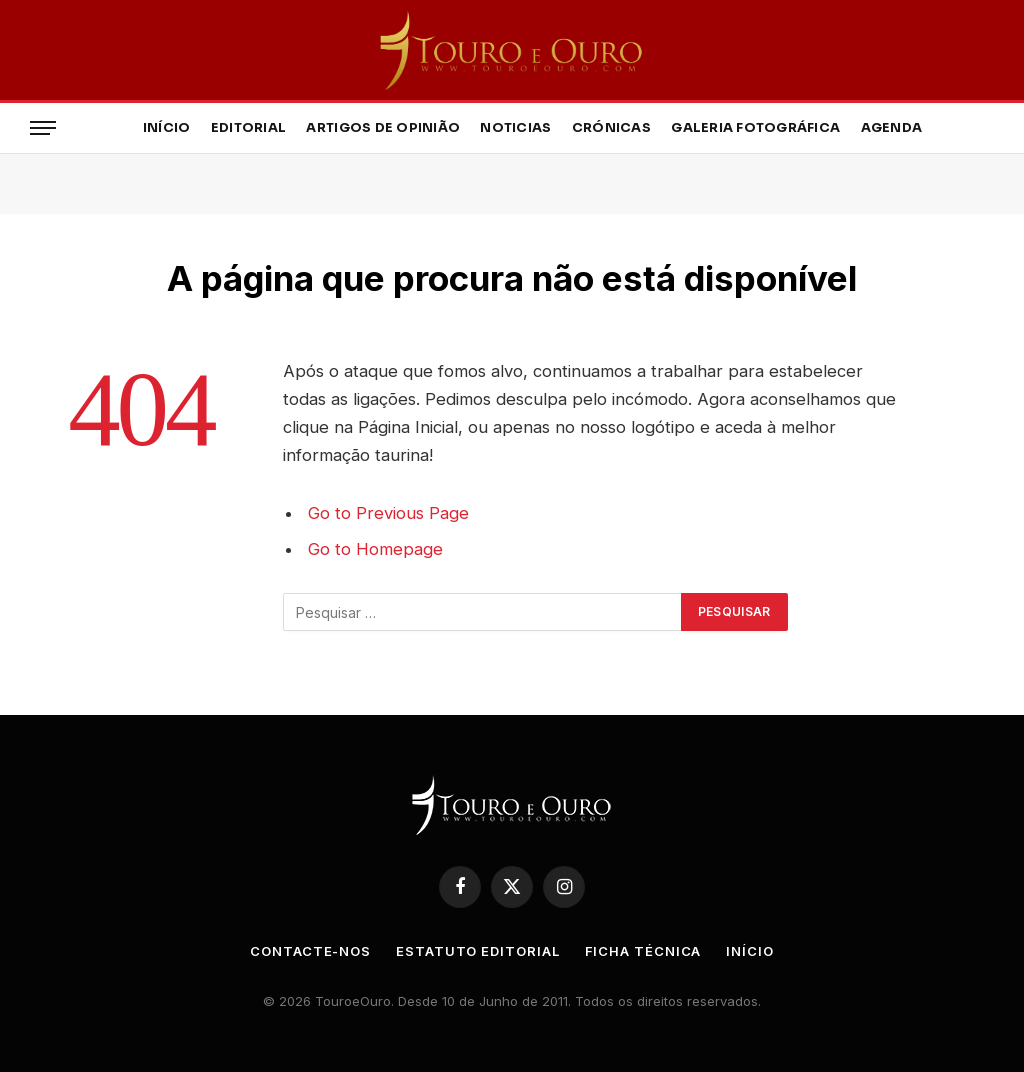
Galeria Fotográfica (755, 128)
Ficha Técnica (643, 951)
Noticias (515, 128)
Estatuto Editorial (477, 951)
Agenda (892, 128)
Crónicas (611, 128)
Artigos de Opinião (383, 128)
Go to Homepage (375, 549)
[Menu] (43, 128)
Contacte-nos (310, 951)
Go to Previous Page (388, 513)
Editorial (248, 128)
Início (167, 128)
